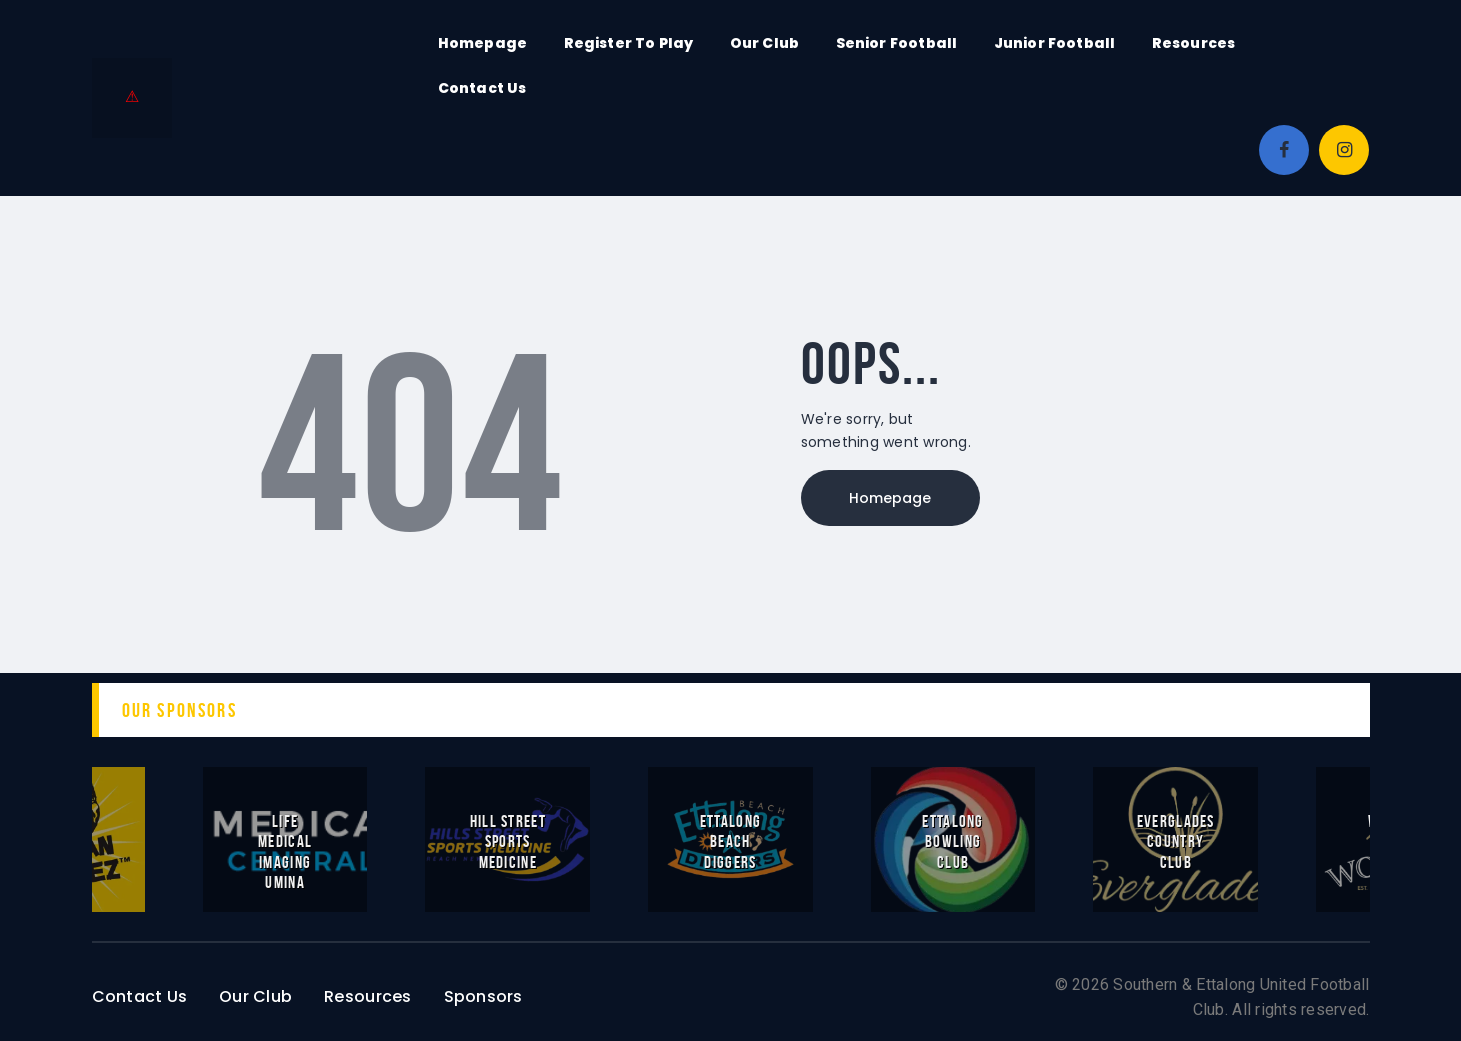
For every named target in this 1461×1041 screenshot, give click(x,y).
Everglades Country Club (1176, 841)
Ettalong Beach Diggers (730, 841)
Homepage (891, 498)
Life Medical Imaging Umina (285, 851)
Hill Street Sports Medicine (508, 841)
